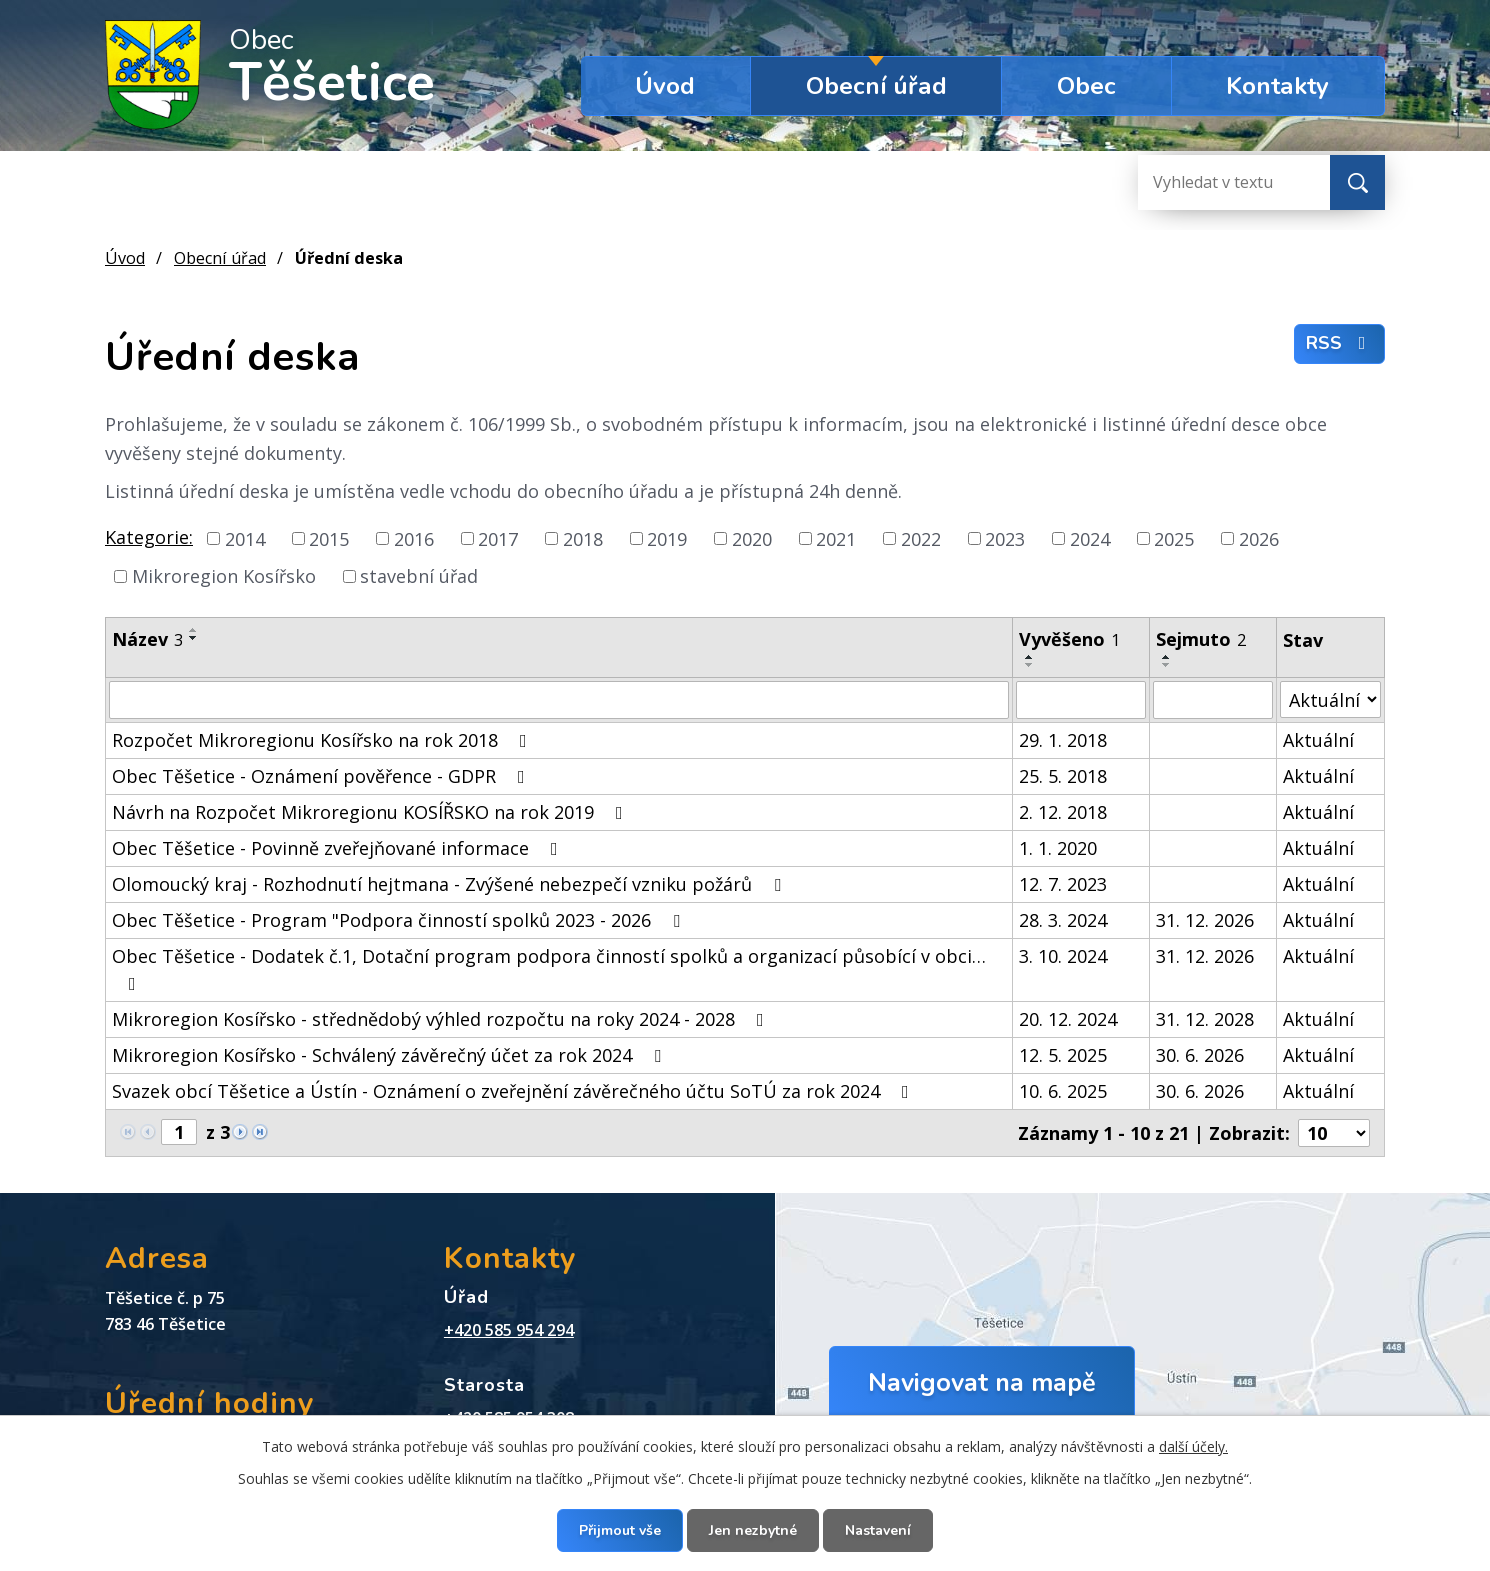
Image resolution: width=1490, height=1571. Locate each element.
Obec (1086, 86)
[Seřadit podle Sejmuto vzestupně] (1167, 657)
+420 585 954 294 (509, 1330)
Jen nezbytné (753, 1530)
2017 (498, 538)
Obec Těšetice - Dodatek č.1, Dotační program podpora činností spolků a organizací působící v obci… (549, 968)
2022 (921, 538)
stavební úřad (419, 576)
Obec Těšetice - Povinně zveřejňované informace (339, 848)
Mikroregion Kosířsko (224, 576)
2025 (1174, 538)
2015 (329, 538)
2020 (752, 538)
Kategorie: (149, 537)
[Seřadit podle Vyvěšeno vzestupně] (1030, 657)
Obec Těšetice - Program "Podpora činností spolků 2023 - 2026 (400, 920)
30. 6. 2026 (1200, 1055)
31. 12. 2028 (1205, 1019)
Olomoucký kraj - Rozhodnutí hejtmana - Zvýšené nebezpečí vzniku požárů (450, 884)
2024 (1090, 538)
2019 (667, 538)
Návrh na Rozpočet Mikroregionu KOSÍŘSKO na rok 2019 (371, 812)
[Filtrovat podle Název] (559, 700)
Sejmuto (1201, 639)
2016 (414, 538)
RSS (1340, 343)
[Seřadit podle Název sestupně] (194, 638)
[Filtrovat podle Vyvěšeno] (1081, 700)
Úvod (665, 86)
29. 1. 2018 (1063, 740)
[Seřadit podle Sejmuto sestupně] (1167, 665)
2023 (1005, 538)
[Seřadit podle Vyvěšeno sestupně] (1030, 665)
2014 (245, 538)
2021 (836, 538)
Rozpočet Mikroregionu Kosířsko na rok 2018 (323, 740)
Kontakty (1277, 86)
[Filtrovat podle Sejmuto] (1212, 700)
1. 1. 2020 (1058, 848)
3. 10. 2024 (1063, 956)
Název (147, 639)
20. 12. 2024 (1068, 1019)
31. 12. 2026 (1205, 920)
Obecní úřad (876, 86)
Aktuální (1318, 740)
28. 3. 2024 (1063, 920)
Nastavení (878, 1530)
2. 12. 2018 (1063, 812)
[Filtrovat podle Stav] (1330, 699)
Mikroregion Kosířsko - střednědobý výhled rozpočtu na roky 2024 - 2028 (442, 1019)
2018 (583, 538)
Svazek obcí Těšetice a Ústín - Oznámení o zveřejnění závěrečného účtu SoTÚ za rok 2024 (514, 1091)
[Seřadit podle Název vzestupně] (194, 630)
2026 (1259, 538)
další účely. (1193, 1446)
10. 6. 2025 (1063, 1091)
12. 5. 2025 (1063, 1055)
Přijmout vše (620, 1530)
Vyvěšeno (1069, 639)
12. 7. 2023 (1063, 884)
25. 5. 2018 (1063, 776)
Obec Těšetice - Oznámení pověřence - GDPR (322, 776)
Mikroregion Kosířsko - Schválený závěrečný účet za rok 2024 (390, 1055)
